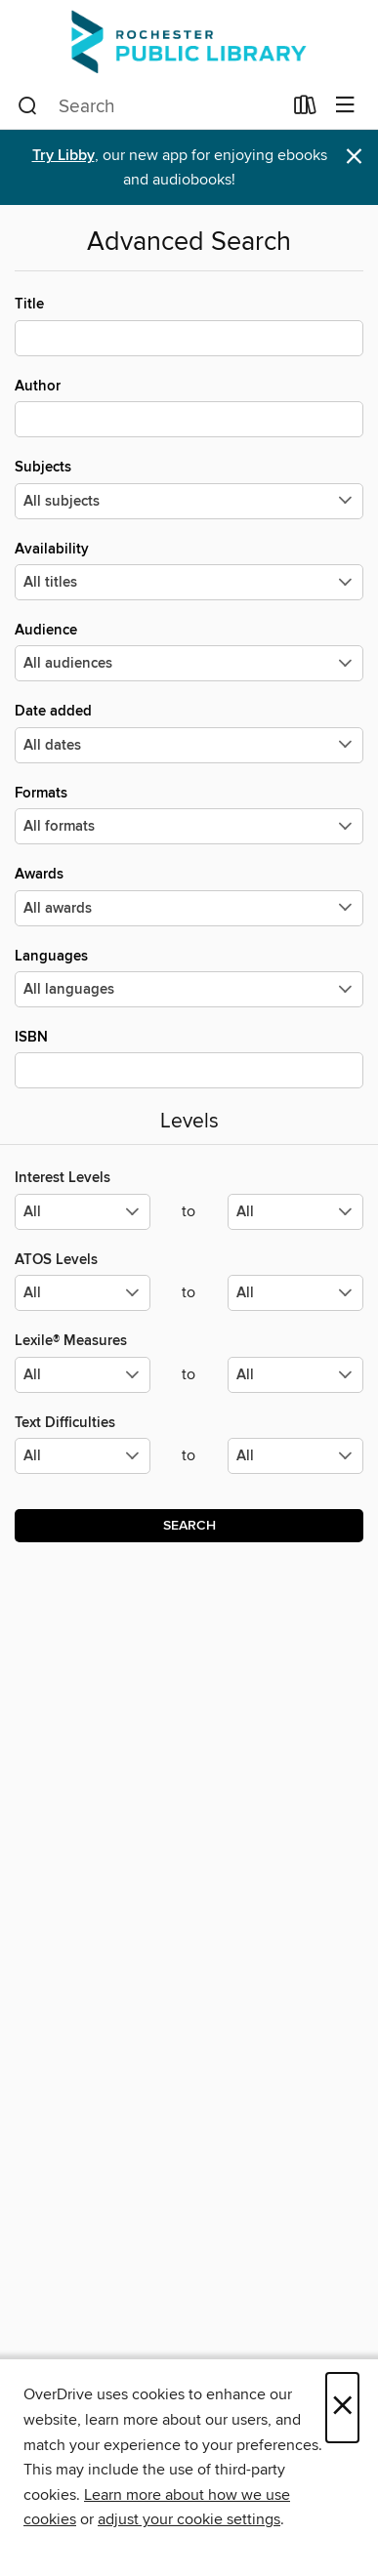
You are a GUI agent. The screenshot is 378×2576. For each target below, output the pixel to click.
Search (189, 1525)
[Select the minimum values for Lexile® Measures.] (82, 1375)
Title (189, 325)
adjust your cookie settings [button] (189, 2519)
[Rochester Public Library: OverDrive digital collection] (189, 41)
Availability (189, 570)
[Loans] (305, 109)
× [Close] (342, 2408)
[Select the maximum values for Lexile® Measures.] (295, 1375)
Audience (189, 651)
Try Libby (63, 155)
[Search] (28, 106)
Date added (189, 732)
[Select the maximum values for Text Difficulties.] (295, 1456)
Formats (189, 814)
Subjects (189, 488)
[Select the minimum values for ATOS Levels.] (82, 1293)
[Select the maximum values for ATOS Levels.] (295, 1293)
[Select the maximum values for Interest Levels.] (295, 1212)
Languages (189, 977)
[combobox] (149, 106)
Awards (189, 895)
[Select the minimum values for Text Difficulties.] (82, 1456)
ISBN (189, 1058)
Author (189, 407)
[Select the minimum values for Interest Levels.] (82, 1212)
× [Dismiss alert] (354, 156)
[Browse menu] (345, 106)
